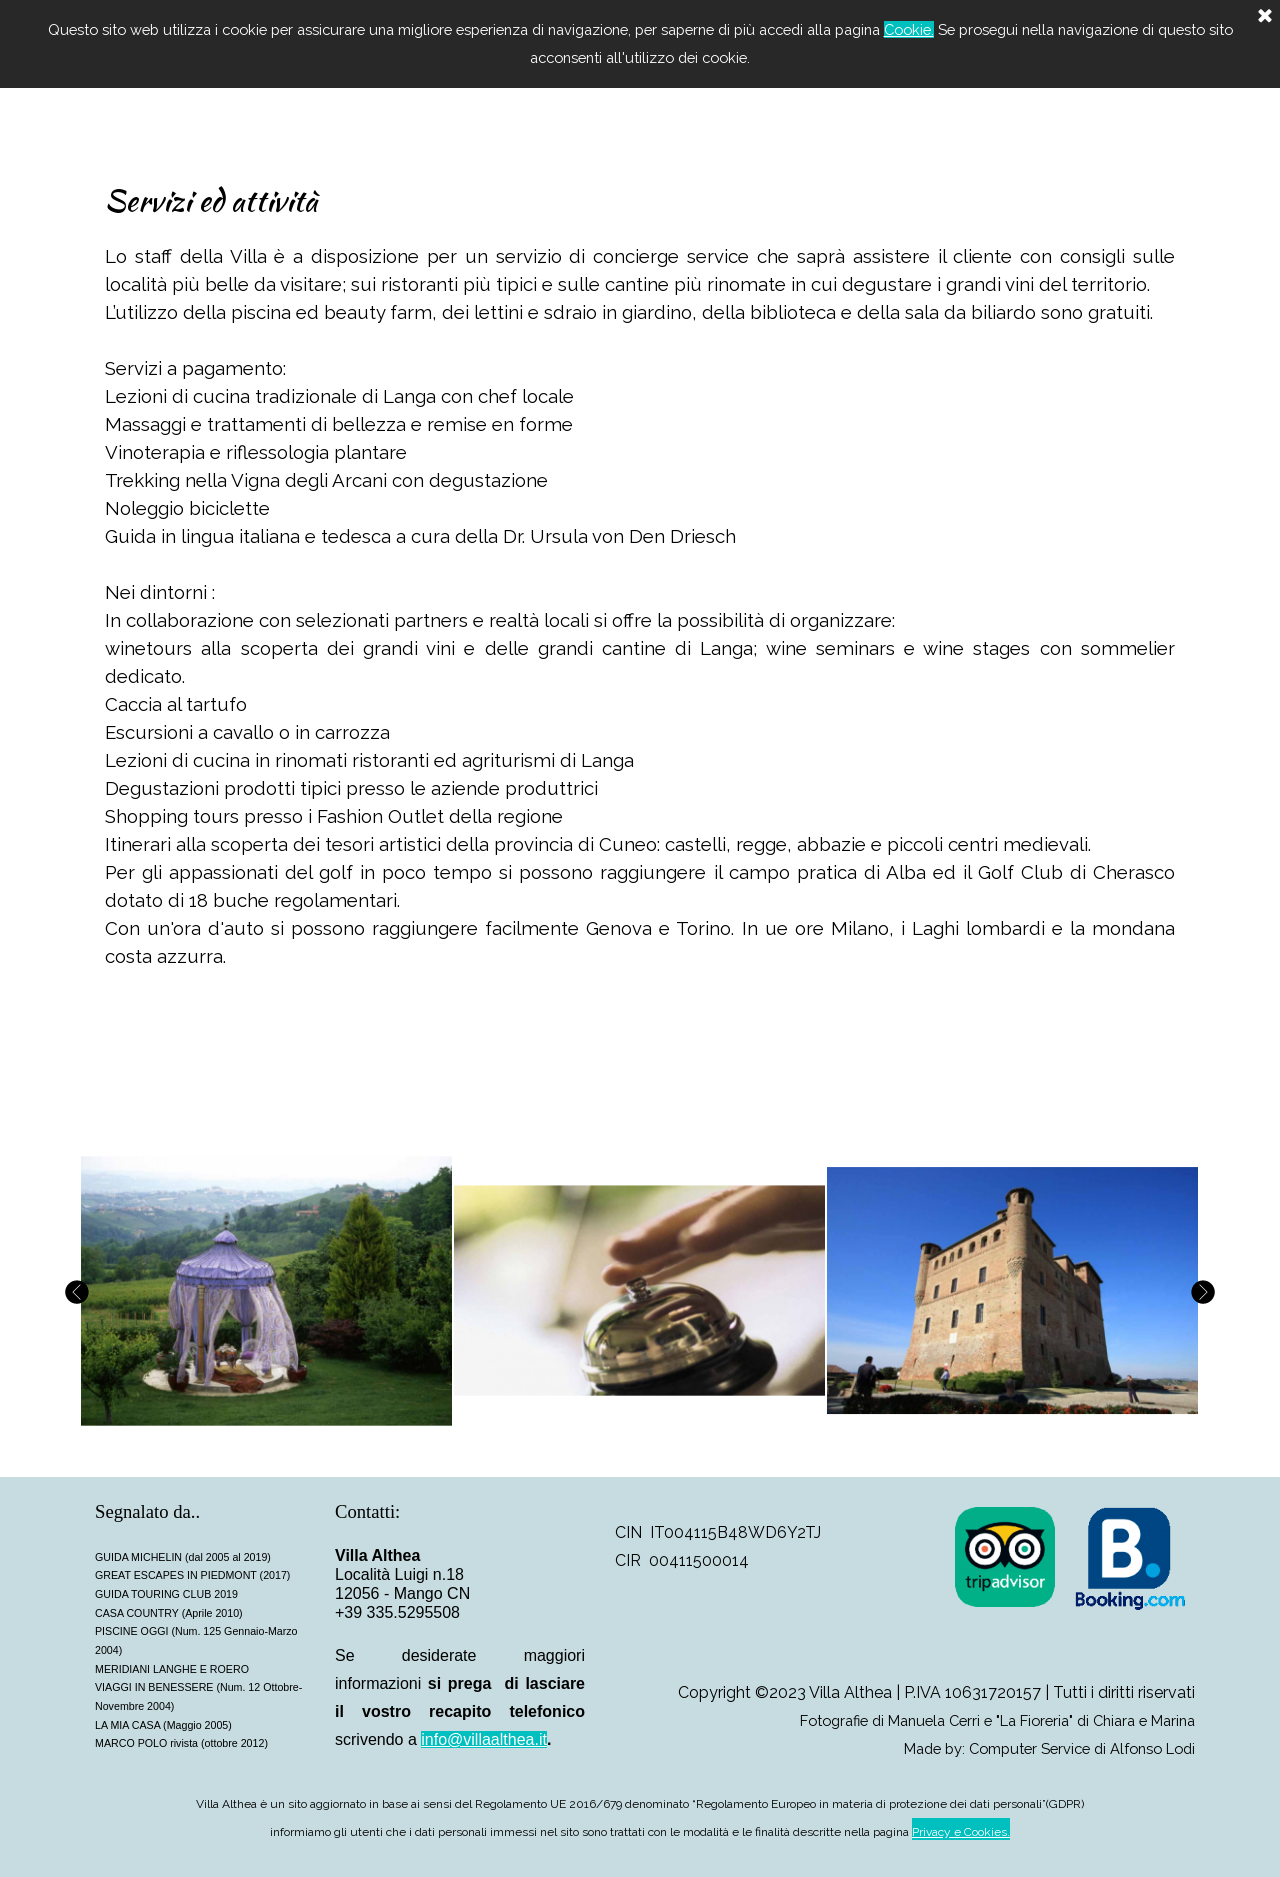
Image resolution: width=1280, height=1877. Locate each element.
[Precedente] (80, 1291)
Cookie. (909, 29)
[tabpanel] (640, 602)
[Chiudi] (1265, 17)
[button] (266, 1291)
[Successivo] (1200, 1291)
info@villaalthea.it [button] (484, 1739)
